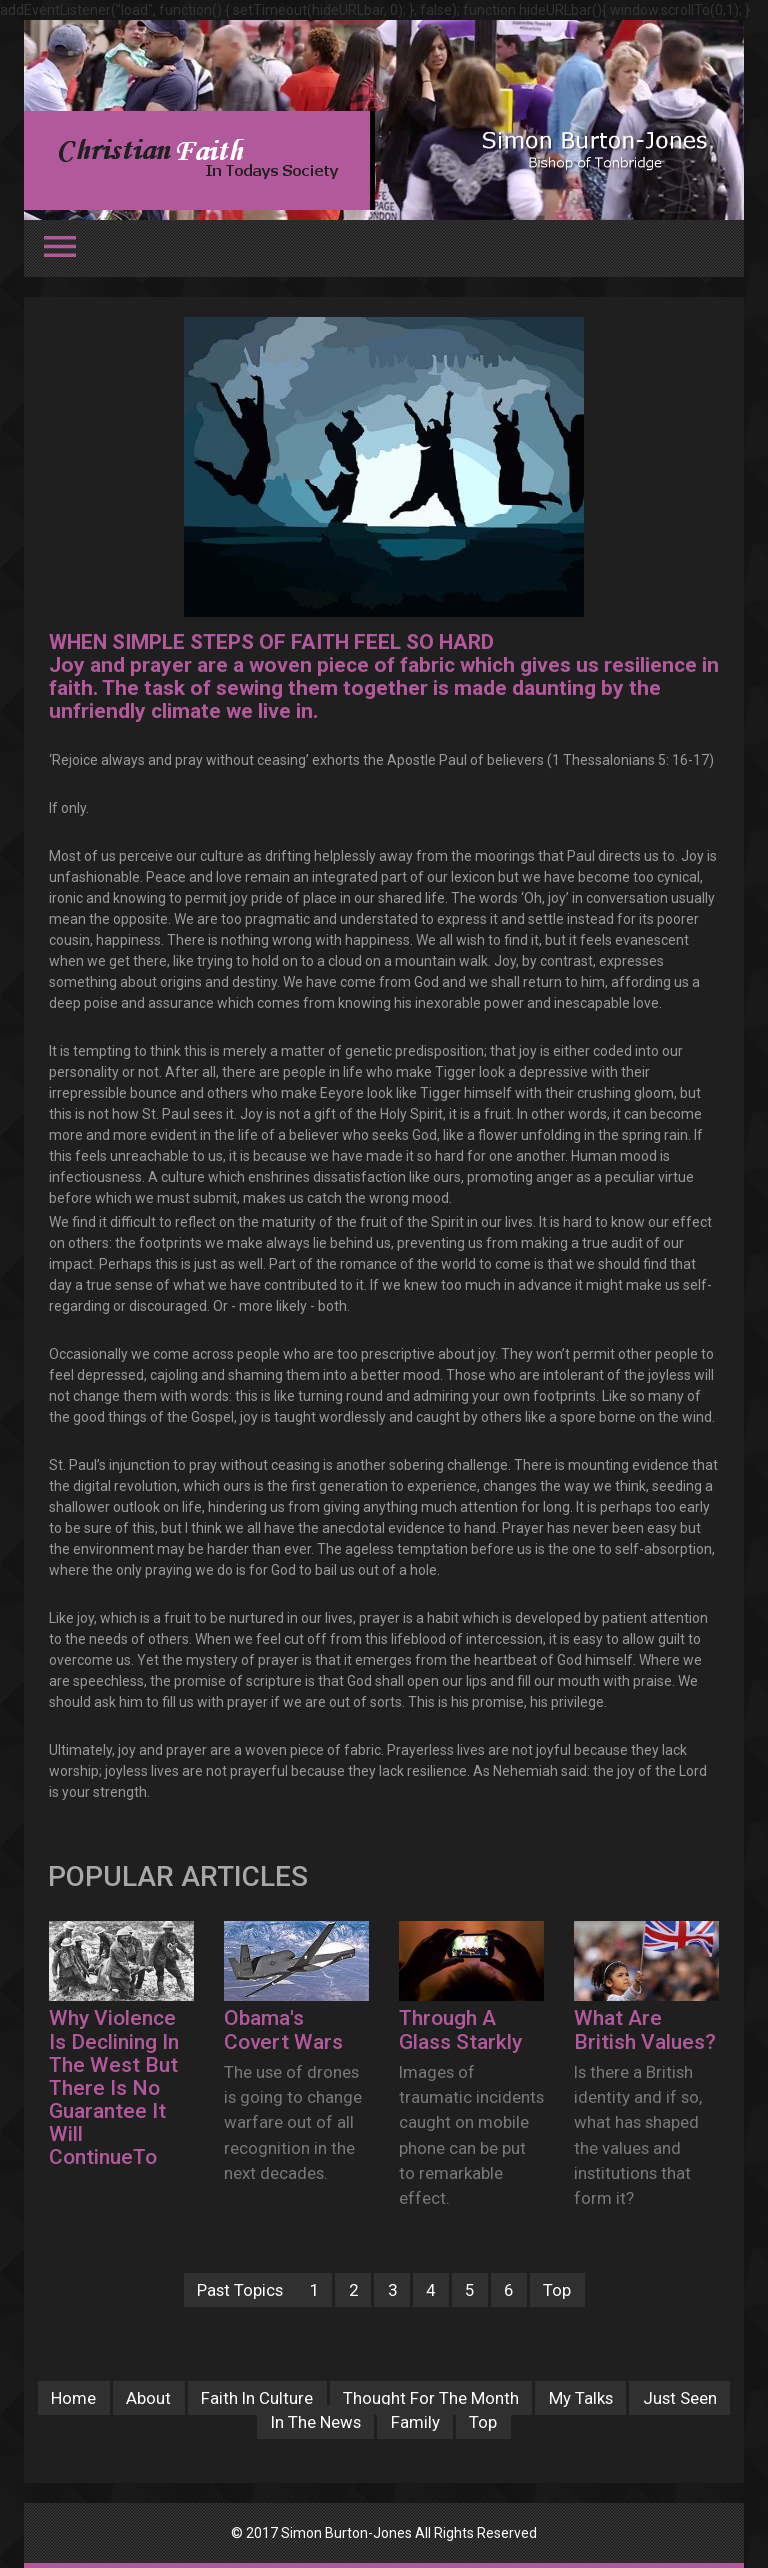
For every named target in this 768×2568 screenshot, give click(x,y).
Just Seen (680, 2398)
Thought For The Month (431, 2398)
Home (73, 2398)
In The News (316, 2422)
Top (557, 2290)
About (148, 2398)
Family (415, 2422)
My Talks (581, 2398)
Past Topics (240, 2290)
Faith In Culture (257, 2398)
